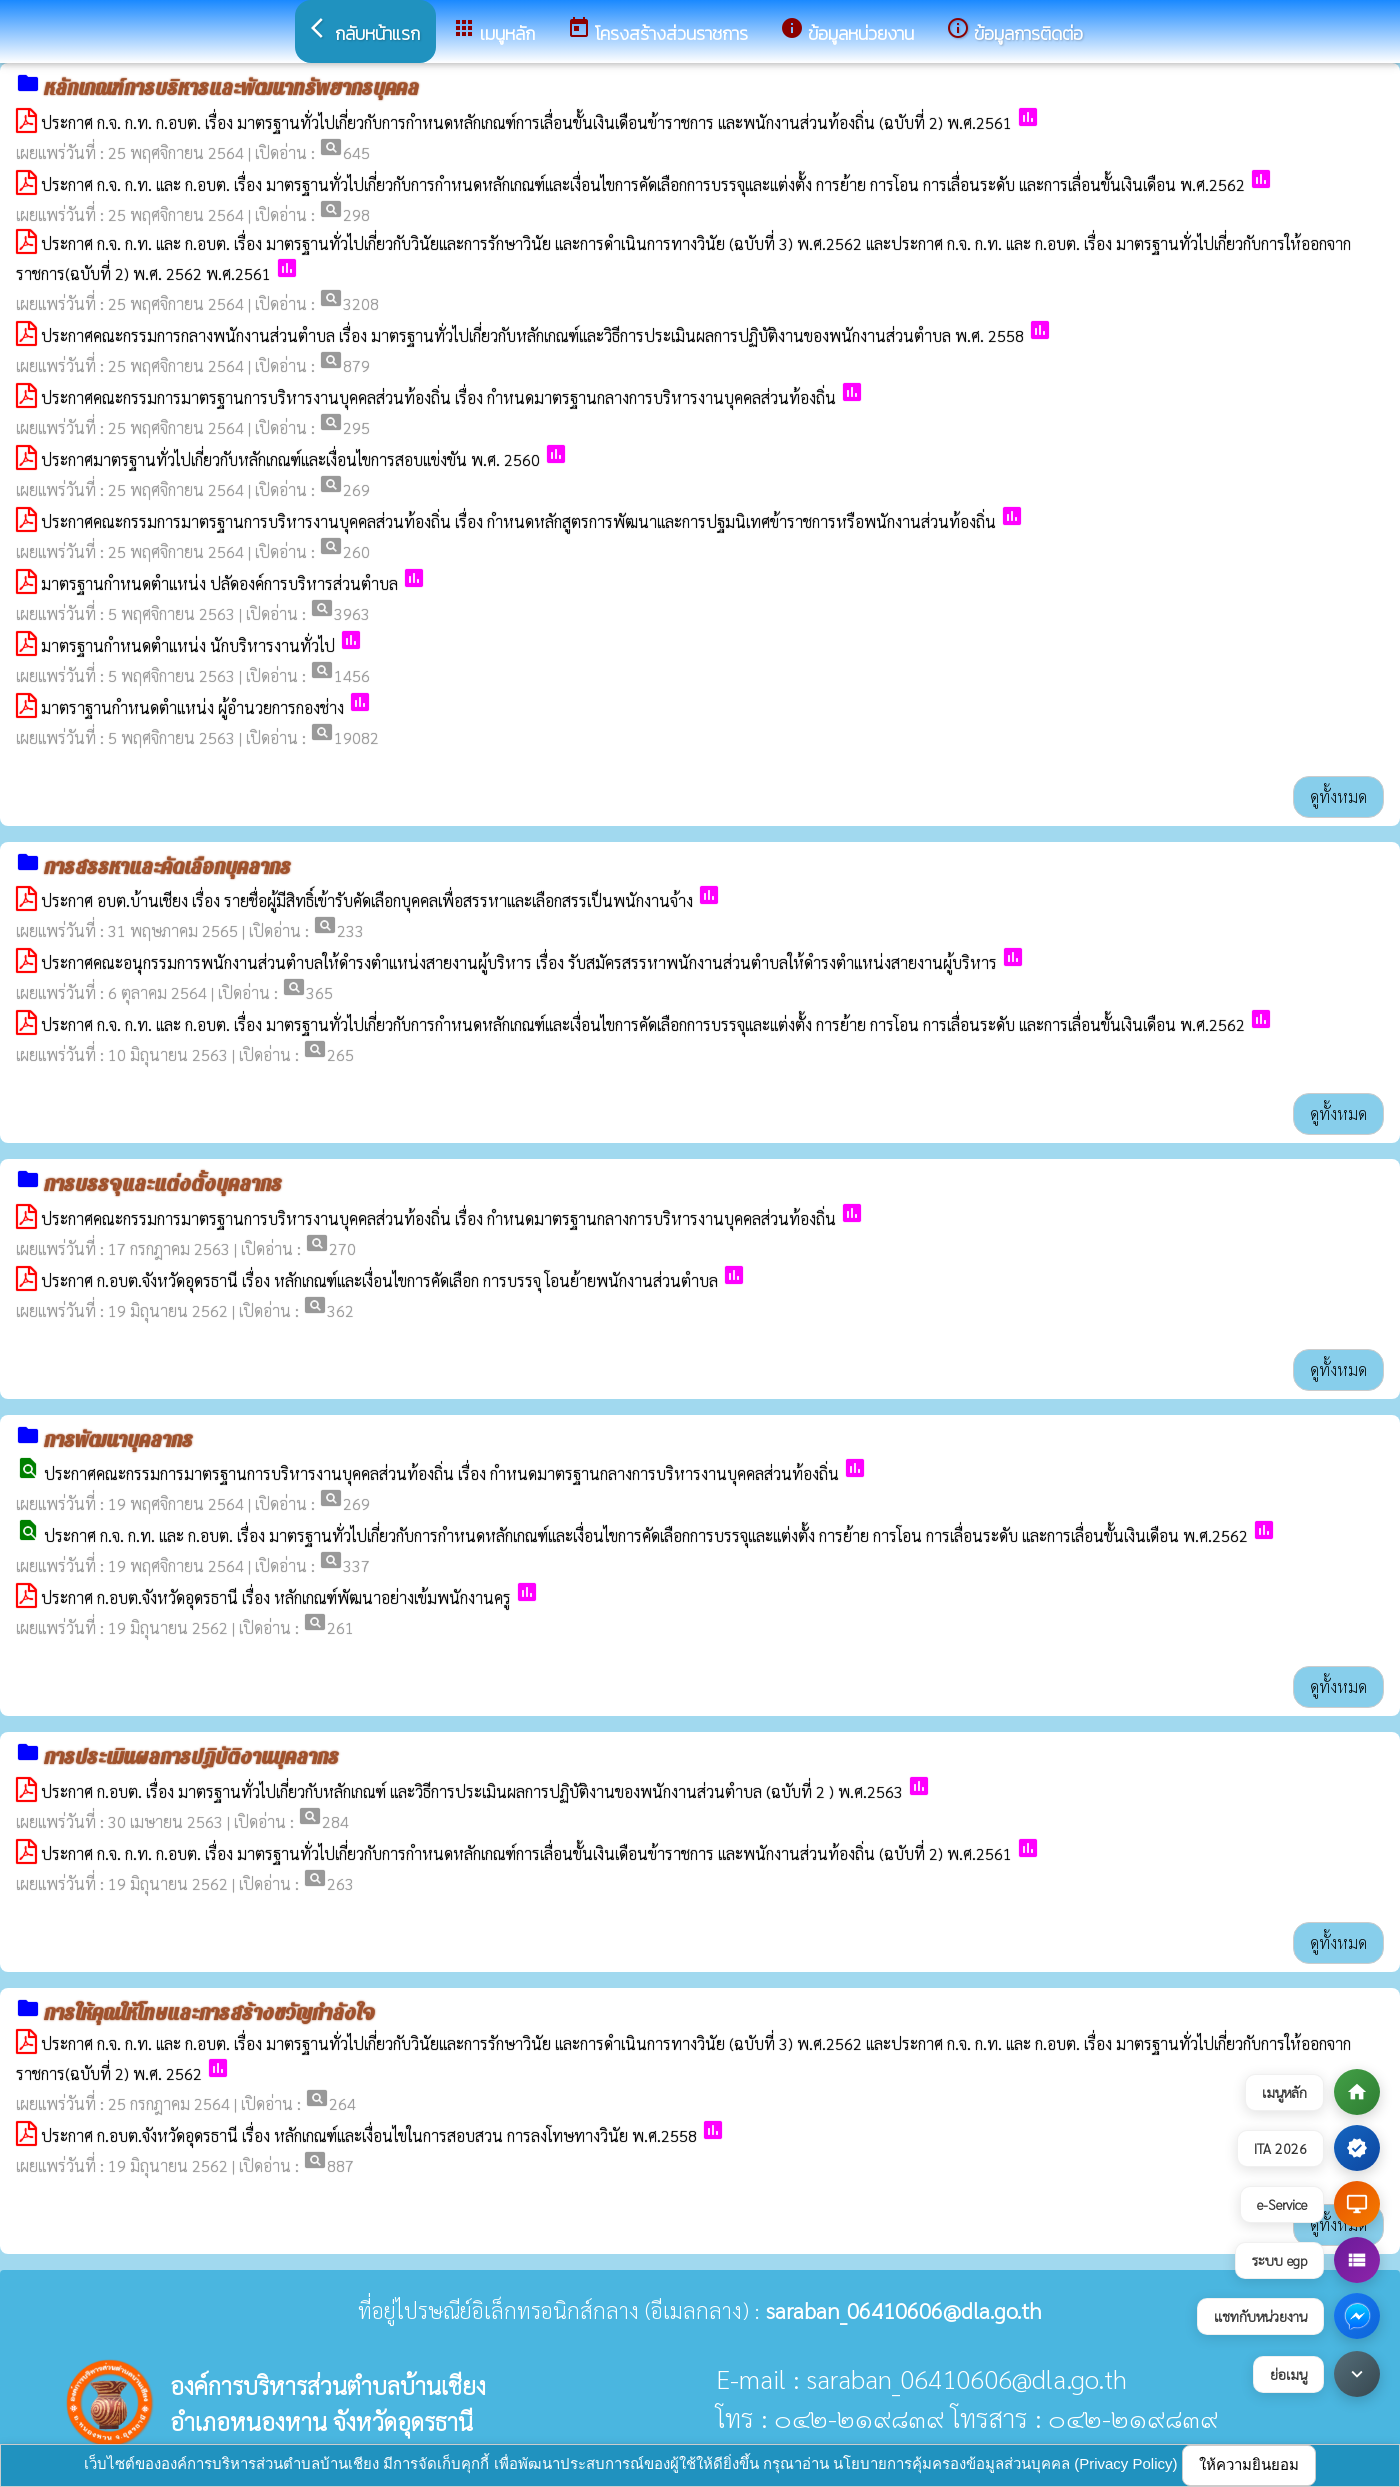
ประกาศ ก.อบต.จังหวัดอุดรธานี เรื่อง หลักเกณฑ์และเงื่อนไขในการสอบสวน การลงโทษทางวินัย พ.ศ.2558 (369, 2135)
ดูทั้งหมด (1338, 796)
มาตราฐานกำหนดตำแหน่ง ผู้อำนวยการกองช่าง (192, 707)
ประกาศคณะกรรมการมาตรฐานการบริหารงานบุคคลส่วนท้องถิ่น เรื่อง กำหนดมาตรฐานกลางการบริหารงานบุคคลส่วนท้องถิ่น (438, 397)
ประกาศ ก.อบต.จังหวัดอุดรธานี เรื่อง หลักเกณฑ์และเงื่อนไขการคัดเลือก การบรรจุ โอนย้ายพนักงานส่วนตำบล (379, 1280)
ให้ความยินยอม (1249, 2464)
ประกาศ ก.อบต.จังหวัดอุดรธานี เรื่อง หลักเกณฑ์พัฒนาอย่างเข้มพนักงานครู (276, 1597)
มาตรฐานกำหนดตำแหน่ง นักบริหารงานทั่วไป (188, 645)
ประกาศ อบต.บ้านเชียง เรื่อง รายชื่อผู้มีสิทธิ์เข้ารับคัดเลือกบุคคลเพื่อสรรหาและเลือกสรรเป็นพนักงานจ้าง (367, 900)
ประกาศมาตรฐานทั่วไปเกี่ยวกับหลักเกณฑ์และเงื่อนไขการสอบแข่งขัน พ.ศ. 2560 (290, 459)
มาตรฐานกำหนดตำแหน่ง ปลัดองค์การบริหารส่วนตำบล (219, 583)
